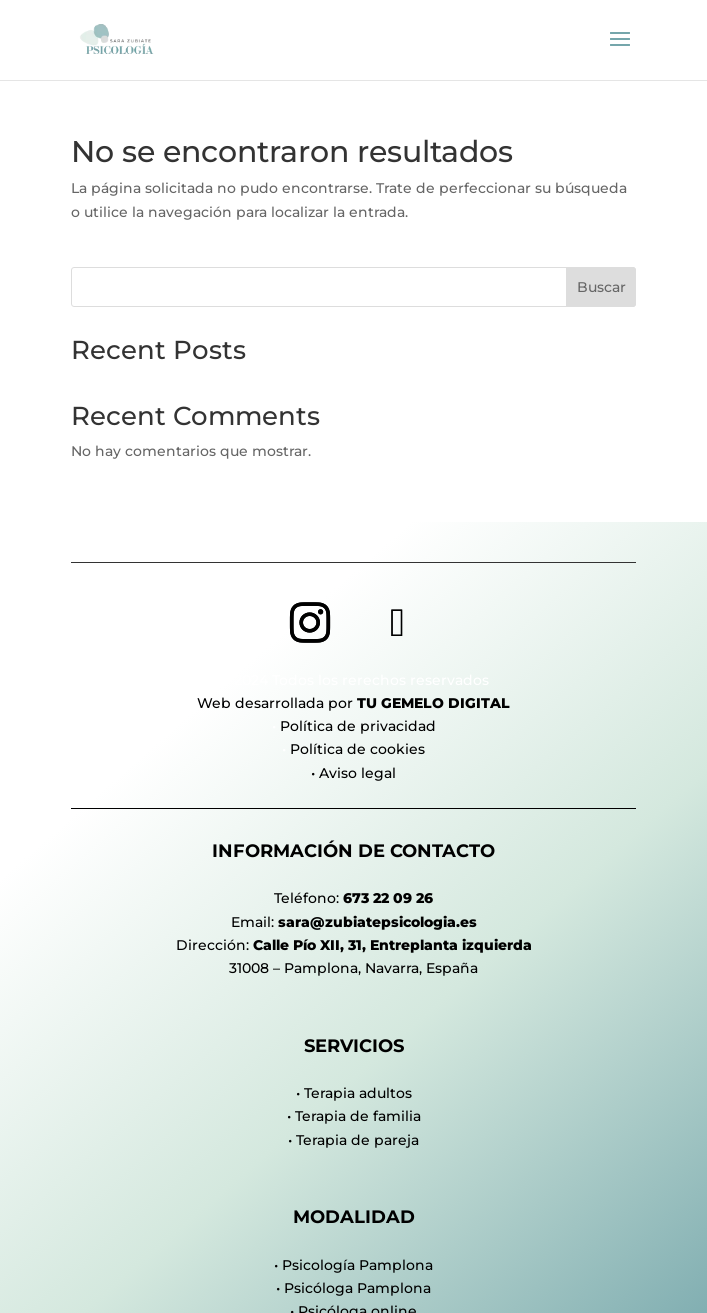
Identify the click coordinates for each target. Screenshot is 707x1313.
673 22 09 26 (388, 898)
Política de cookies (357, 749)
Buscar (601, 287)
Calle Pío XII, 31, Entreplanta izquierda (392, 945)
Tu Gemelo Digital (433, 703)
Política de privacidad (358, 726)
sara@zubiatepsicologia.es (377, 922)
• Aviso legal (353, 773)
